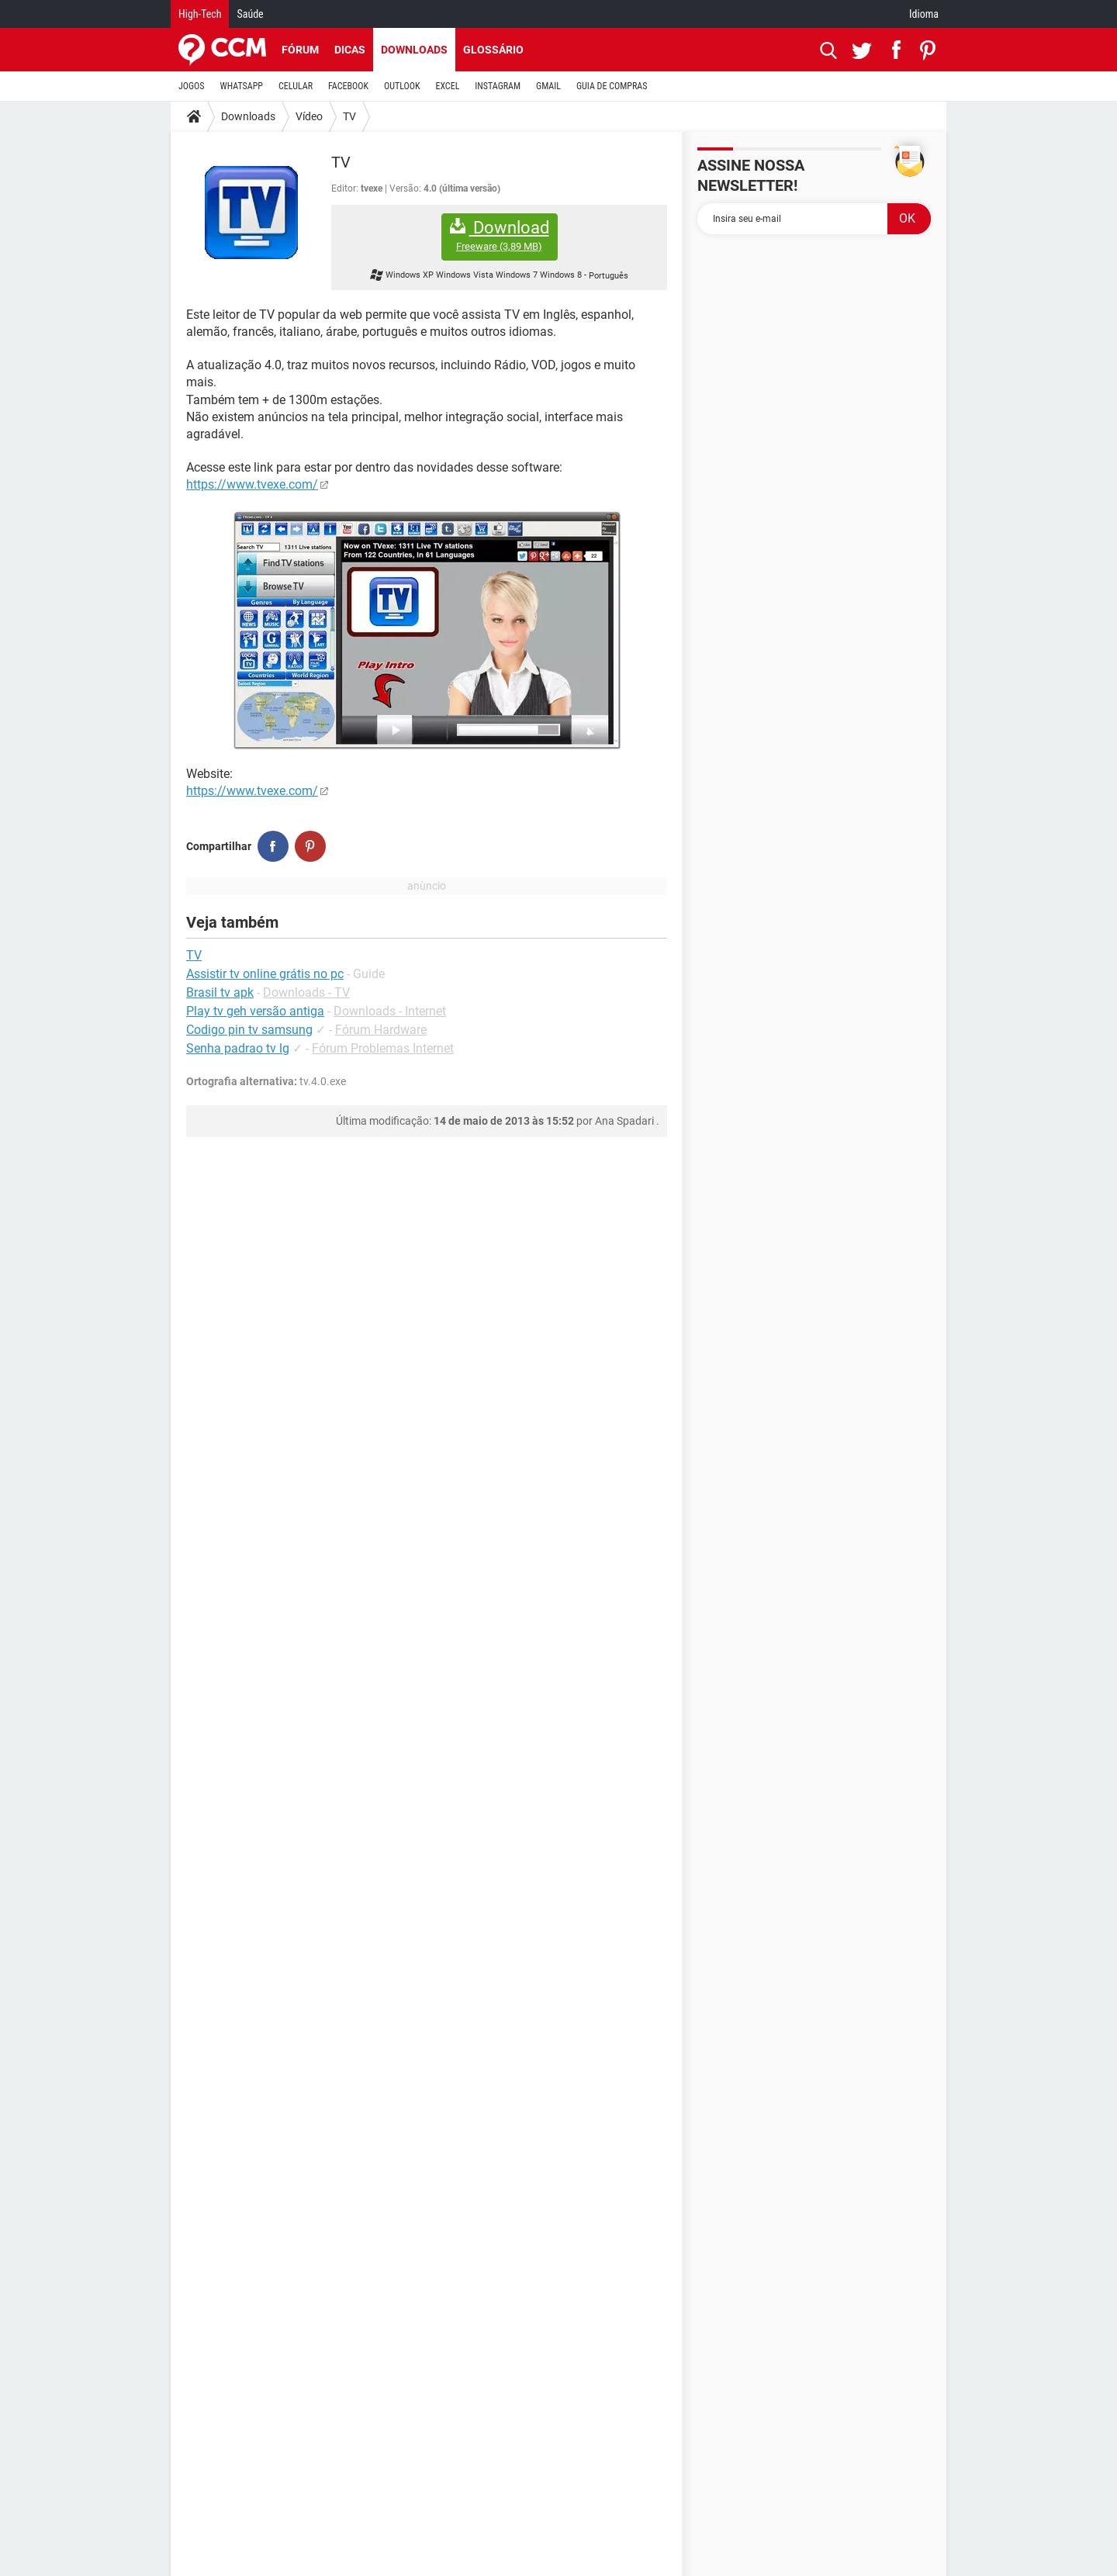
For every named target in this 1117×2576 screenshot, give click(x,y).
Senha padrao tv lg (237, 1048)
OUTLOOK (402, 86)
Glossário (493, 49)
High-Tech (199, 14)
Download (499, 235)
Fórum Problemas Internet (383, 1048)
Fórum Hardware (381, 1029)
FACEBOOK (348, 86)
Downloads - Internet (390, 1011)
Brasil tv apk (220, 992)
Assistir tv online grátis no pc (265, 973)
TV (349, 116)
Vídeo (309, 116)
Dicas (349, 49)
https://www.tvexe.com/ (252, 484)
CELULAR (295, 86)
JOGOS (191, 86)
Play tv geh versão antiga (255, 1011)
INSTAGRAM (497, 86)
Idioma (924, 14)
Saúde (250, 14)
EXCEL (447, 86)
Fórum (300, 49)
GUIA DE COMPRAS (611, 86)
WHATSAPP (241, 86)
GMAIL (548, 86)
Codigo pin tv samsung (249, 1029)
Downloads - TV (306, 992)
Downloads (414, 49)
